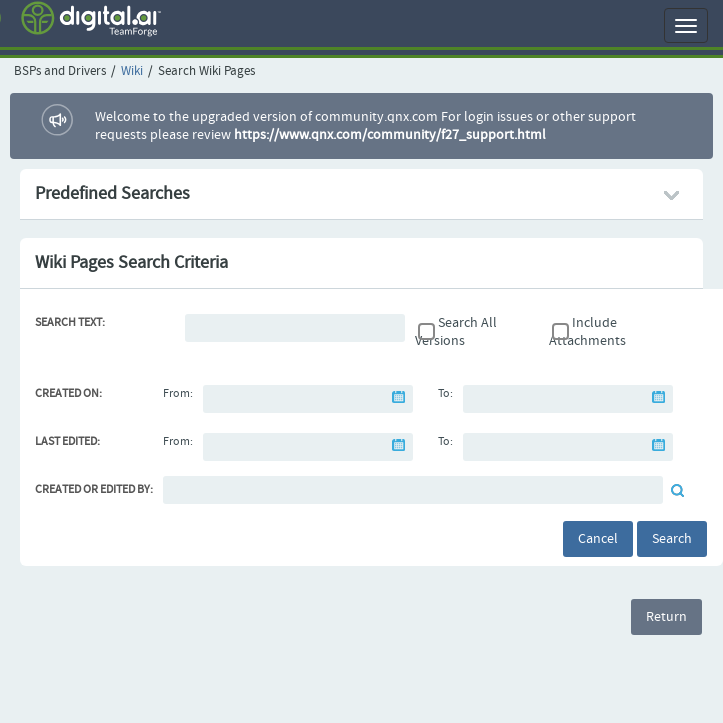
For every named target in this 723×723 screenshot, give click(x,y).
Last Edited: (67, 442)
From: (178, 394)
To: (445, 394)
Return (666, 617)
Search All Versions (456, 332)
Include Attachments (587, 332)
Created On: (68, 394)
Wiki (132, 71)
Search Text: (70, 323)
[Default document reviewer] (413, 490)
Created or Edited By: (94, 490)
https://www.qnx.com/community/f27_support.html (390, 135)
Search (672, 539)
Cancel (598, 539)
